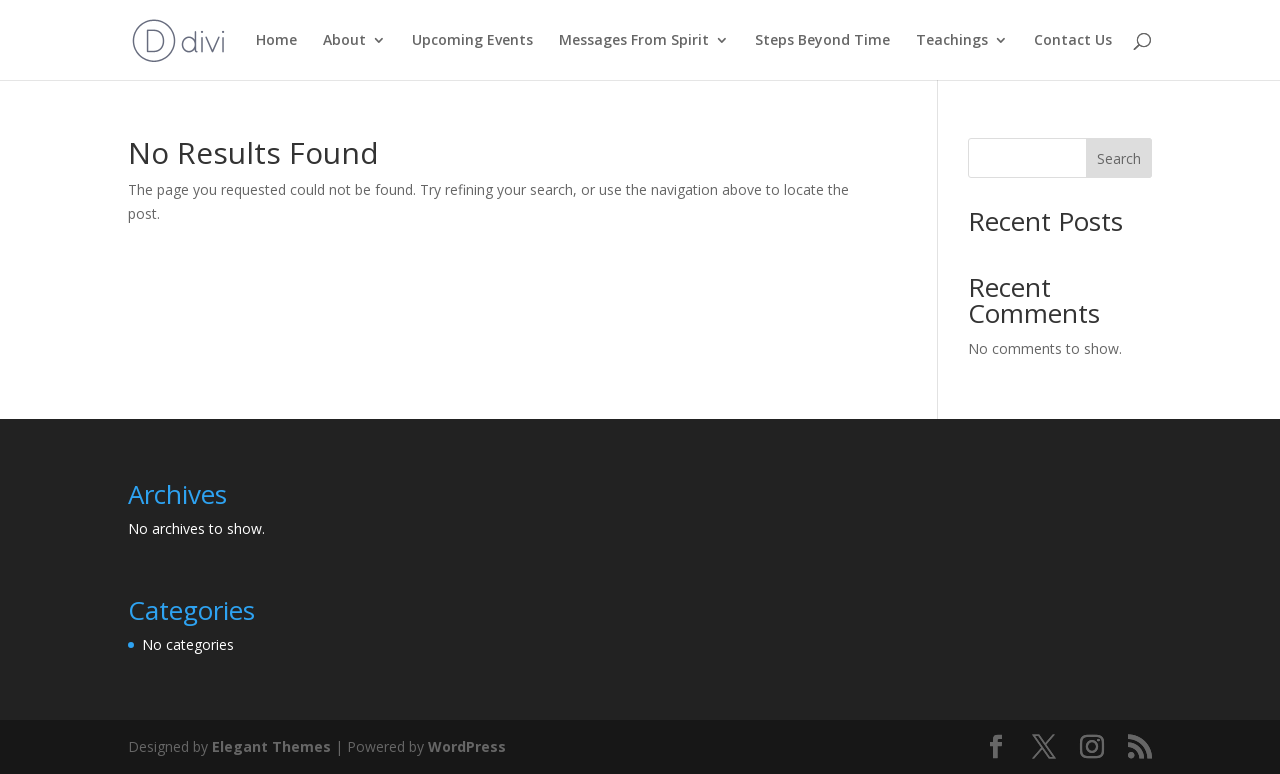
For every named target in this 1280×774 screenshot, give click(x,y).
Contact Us (1073, 41)
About (344, 41)
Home (276, 41)
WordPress (467, 746)
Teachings (952, 41)
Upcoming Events (472, 41)
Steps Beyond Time (822, 41)
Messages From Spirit (634, 41)
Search (1119, 158)
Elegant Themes (271, 746)
